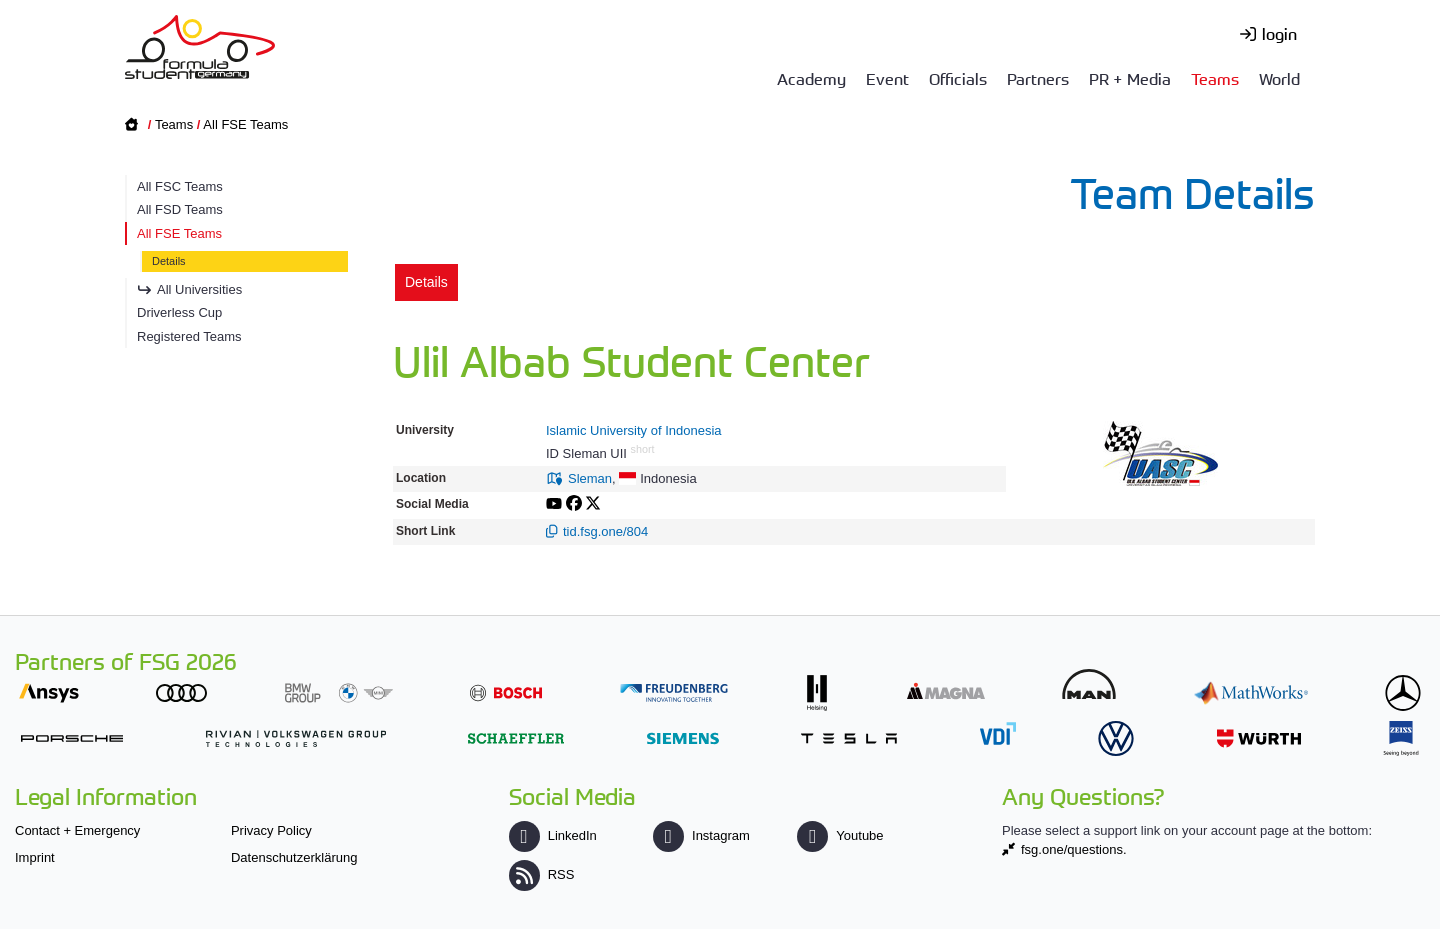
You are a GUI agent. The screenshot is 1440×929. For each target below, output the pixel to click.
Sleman (590, 478)
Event (887, 78)
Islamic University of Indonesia (634, 430)
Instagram (701, 835)
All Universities (199, 289)
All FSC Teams (180, 186)
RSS (542, 874)
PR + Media (1130, 78)
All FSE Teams (245, 124)
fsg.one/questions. (1074, 849)
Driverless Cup (179, 312)
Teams (1215, 78)
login (1279, 33)
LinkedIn (553, 835)
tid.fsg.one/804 (605, 531)
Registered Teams (189, 336)
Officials (958, 78)
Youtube (840, 835)
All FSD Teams (180, 209)
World (1279, 78)
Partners (1038, 78)
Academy (811, 78)
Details (169, 261)
